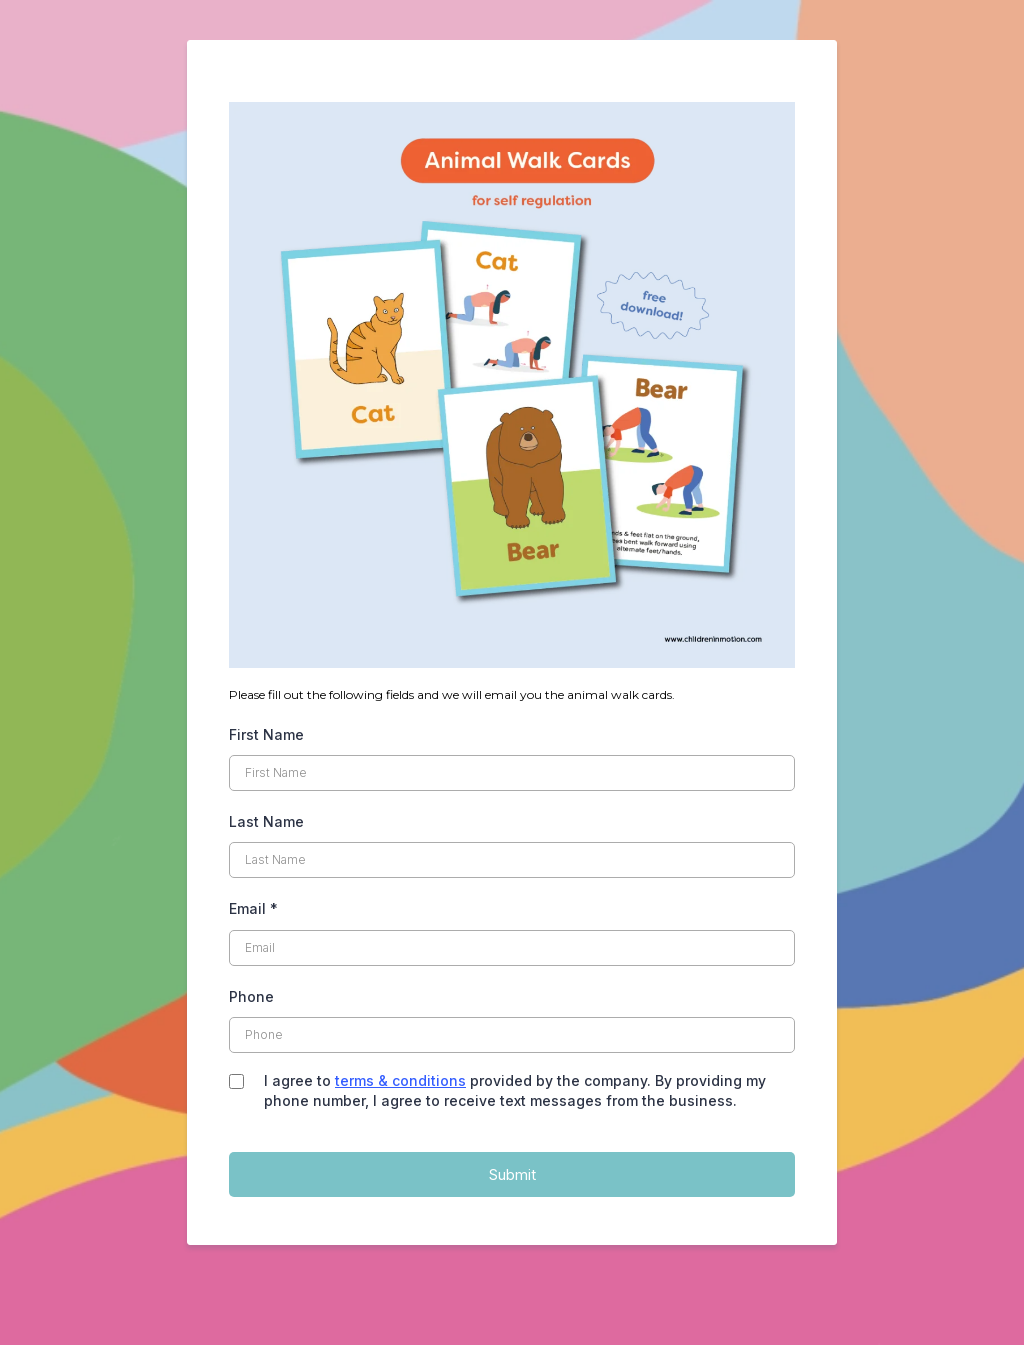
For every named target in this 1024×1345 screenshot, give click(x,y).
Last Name (266, 821)
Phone (251, 996)
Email (253, 908)
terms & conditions (400, 1080)
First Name (266, 734)
